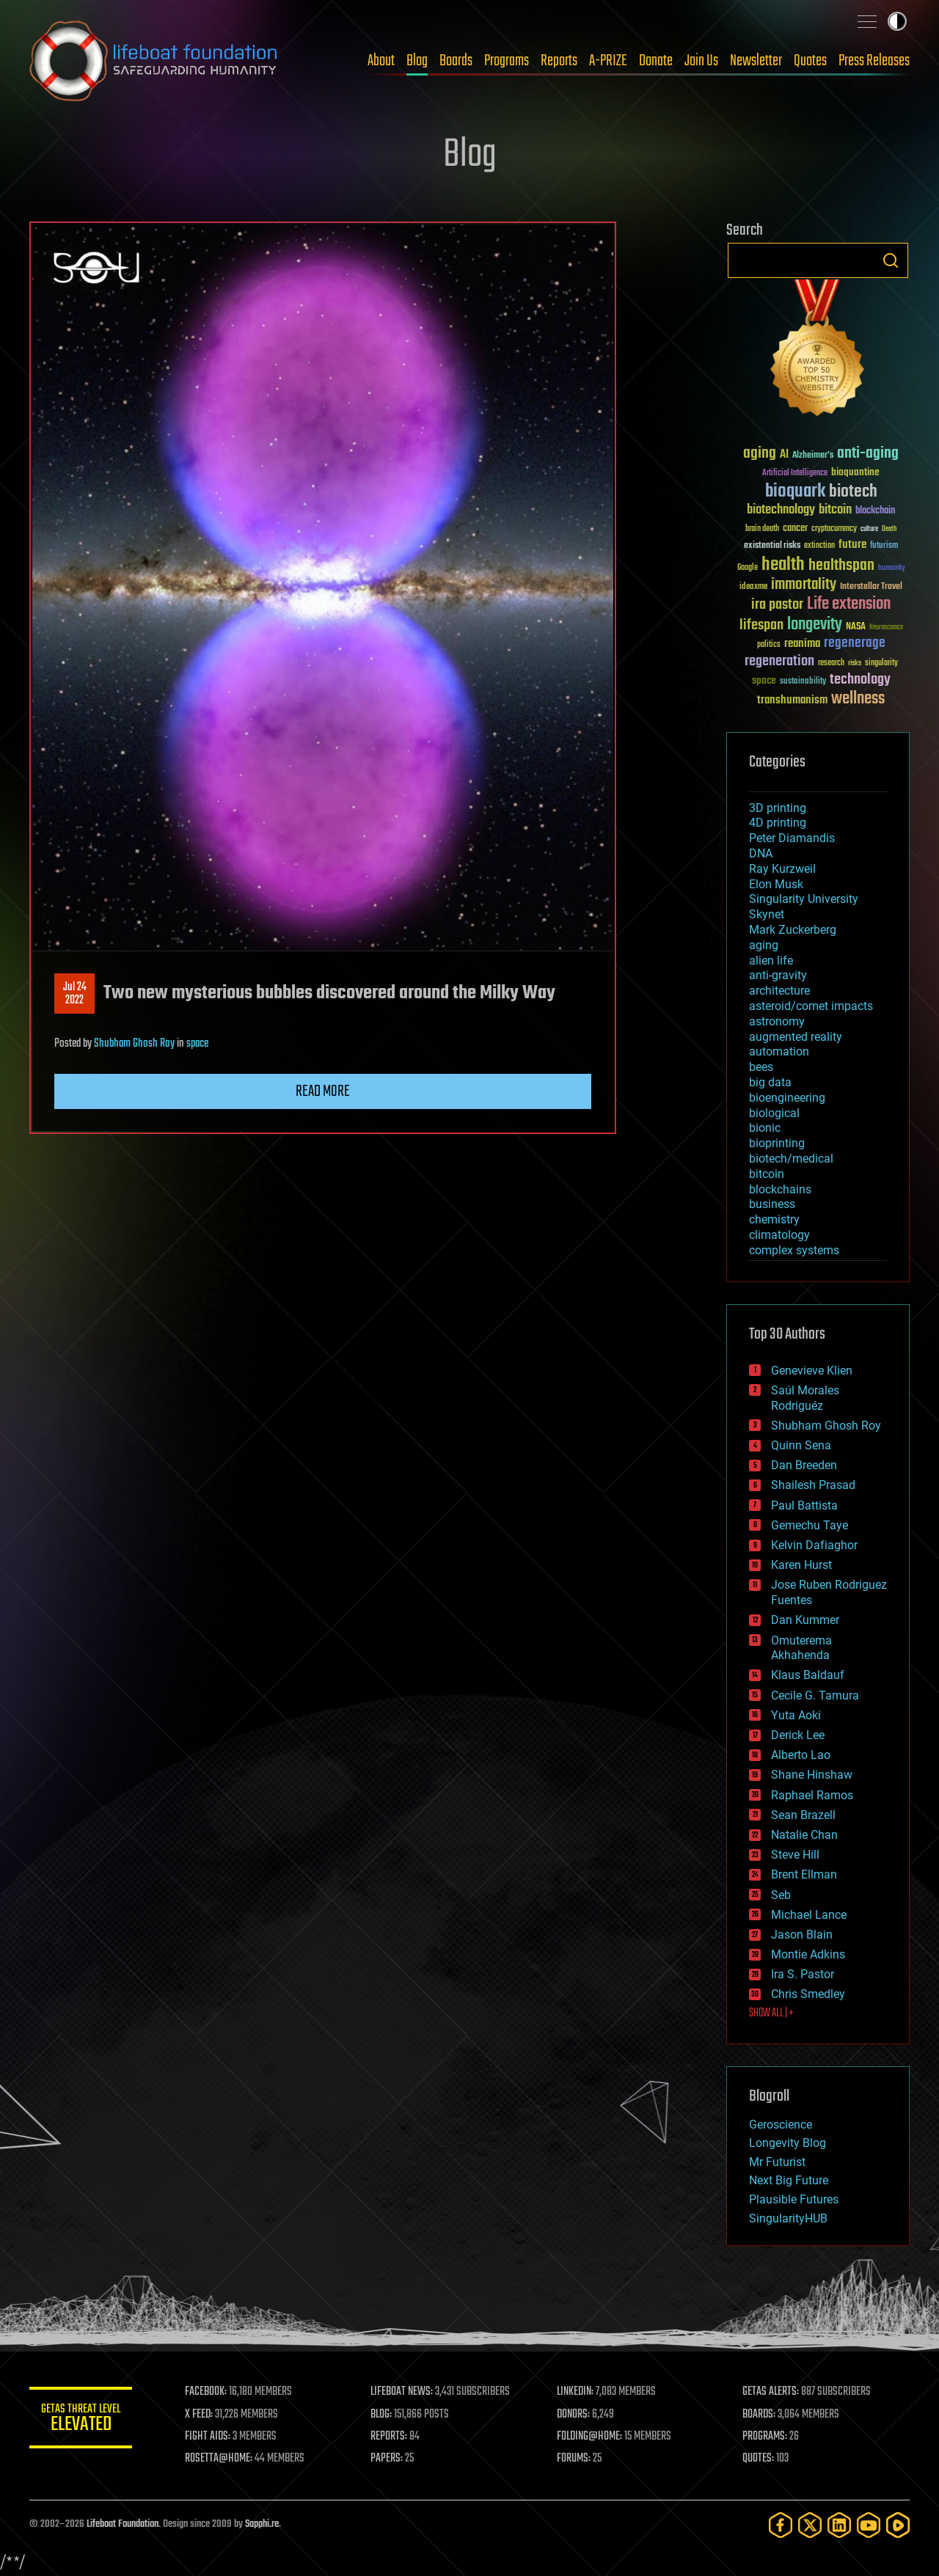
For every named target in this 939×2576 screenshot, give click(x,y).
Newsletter (756, 61)
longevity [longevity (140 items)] (814, 624)
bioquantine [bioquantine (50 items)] (855, 472)
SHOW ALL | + (771, 2013)
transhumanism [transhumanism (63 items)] (792, 700)
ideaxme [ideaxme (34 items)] (753, 587)
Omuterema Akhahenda (801, 1648)
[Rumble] (898, 2525)
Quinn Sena (801, 1445)
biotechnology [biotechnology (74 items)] (781, 510)
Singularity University (803, 899)
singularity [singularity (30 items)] (881, 663)
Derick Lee (798, 1735)
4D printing (777, 823)
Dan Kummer (805, 1620)
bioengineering (787, 1098)
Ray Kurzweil (782, 869)
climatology (779, 1235)
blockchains (780, 1189)
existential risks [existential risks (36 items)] (772, 546)
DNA (760, 853)
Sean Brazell (803, 1815)
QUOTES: (758, 2458)
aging (763, 945)
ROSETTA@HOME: (218, 2458)
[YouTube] (868, 2525)
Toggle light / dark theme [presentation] (897, 21)
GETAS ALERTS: (770, 2391)
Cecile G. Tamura (815, 1695)
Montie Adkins (808, 1954)
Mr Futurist (777, 2162)
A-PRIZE (608, 61)
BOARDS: (758, 2414)
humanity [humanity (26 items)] (891, 568)
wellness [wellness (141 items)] (858, 699)
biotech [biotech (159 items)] (853, 492)
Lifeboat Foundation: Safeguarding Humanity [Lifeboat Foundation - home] (154, 61)
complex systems (794, 1250)
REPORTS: (388, 2436)
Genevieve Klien (811, 1370)
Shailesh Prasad (813, 1485)
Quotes (810, 61)
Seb (781, 1895)
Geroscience (780, 2125)
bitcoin (766, 1174)
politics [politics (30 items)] (769, 645)
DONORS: (573, 2414)
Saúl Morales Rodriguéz (805, 1398)
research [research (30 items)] (831, 663)
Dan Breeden (804, 1465)
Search (890, 260)
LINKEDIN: (575, 2391)
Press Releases (874, 61)
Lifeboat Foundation (122, 2524)
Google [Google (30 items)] (747, 568)
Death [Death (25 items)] (889, 529)
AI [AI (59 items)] (784, 455)
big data (770, 1082)
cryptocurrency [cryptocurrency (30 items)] (834, 529)
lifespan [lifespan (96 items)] (761, 625)
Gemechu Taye (809, 1525)
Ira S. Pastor (802, 1974)
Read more (323, 1091)
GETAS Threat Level (80, 2420)
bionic (765, 1128)
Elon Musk (776, 884)
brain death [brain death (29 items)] (762, 529)
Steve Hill (795, 1855)
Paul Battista (804, 1505)
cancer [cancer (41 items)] (795, 529)
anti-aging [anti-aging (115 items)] (868, 453)
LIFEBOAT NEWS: (401, 2391)
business (772, 1204)
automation (779, 1051)
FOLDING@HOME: (589, 2436)
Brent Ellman (804, 1874)
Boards (455, 61)
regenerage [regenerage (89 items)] (854, 643)
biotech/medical (791, 1159)
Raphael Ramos (812, 1795)
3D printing (777, 808)
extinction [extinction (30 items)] (819, 546)
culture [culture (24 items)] (869, 529)
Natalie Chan (804, 1835)
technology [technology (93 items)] (860, 680)
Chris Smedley (808, 1994)
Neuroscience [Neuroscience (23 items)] (886, 628)
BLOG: (381, 2414)
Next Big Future (788, 2180)
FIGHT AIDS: (207, 2436)
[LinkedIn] (839, 2525)
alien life (771, 960)
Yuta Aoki (796, 1715)
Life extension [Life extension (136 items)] (849, 604)
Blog (417, 61)
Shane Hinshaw (811, 1775)
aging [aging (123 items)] (759, 453)
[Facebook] (780, 2525)
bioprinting (777, 1143)
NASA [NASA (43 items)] (856, 627)
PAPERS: (386, 2458)
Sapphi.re (262, 2524)
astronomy (777, 1021)
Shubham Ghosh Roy (134, 1043)
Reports (559, 61)
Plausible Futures (793, 2199)
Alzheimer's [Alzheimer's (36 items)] (812, 455)
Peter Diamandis (792, 838)
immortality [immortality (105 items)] (803, 584)
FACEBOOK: (206, 2391)
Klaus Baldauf (807, 1675)
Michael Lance (809, 1915)
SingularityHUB (788, 2218)
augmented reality (795, 1037)
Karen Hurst (801, 1565)
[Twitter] (810, 2525)
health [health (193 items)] (783, 565)
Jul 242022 (75, 994)
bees (761, 1067)
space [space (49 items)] (764, 680)
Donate (656, 61)
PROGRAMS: (764, 2436)
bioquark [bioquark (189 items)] (795, 491)
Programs (506, 61)
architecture (779, 991)
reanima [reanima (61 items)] (802, 644)
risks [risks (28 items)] (854, 663)
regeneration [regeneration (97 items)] (779, 661)
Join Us (701, 61)
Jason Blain (802, 1935)
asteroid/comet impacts (811, 1006)
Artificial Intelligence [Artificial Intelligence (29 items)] (794, 473)
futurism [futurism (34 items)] (884, 546)
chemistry (774, 1219)
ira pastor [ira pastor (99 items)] (777, 604)
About (381, 61)
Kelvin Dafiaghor (814, 1545)
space (197, 1043)
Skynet (766, 914)
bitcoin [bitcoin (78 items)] (835, 510)
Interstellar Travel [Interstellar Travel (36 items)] (871, 587)
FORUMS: (574, 2458)
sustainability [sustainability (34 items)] (803, 682)
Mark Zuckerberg (792, 930)
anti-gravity (778, 975)
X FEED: (199, 2414)
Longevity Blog (787, 2143)
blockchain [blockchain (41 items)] (875, 511)
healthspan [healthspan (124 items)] (841, 566)
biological (774, 1113)
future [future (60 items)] (852, 545)
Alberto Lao (800, 1755)
